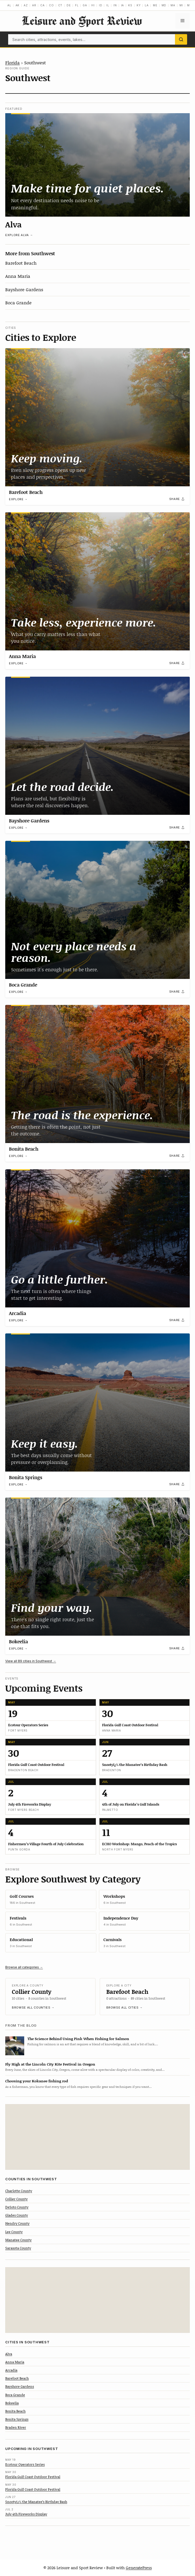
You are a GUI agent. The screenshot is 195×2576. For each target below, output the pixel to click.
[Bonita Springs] (97, 1402)
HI (93, 5)
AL (9, 5)
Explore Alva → (19, 235)
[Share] (177, 499)
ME (155, 5)
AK (18, 5)
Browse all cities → (124, 2007)
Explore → (18, 499)
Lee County (14, 2231)
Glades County (16, 2215)
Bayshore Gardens (24, 289)
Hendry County (17, 2223)
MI (181, 5)
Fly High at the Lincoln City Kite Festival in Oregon (50, 2064)
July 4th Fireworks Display (26, 2514)
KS (130, 5)
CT (60, 5)
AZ (26, 5)
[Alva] (97, 165)
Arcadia (17, 1313)
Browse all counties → (33, 2007)
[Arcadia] (97, 1238)
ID (100, 5)
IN (115, 5)
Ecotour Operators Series (25, 2464)
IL (107, 5)
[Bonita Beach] (97, 1074)
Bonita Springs (25, 1477)
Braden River (15, 2427)
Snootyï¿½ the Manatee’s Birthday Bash (36, 2501)
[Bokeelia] (97, 1567)
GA (85, 5)
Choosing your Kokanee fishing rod (36, 2081)
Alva (13, 224)
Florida (12, 62)
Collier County (31, 1992)
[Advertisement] (97, 2137)
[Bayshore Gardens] (97, 746)
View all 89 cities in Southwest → (30, 1661)
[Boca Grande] (97, 910)
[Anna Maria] (97, 581)
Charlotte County (18, 2190)
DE (69, 5)
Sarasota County (18, 2248)
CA (42, 5)
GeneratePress (139, 2567)
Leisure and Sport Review (82, 20)
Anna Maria (17, 276)
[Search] (181, 39)
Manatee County (18, 2240)
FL (77, 5)
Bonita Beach (23, 1148)
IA (122, 5)
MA (173, 5)
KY (139, 5)
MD (164, 5)
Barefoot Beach (21, 263)
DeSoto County (16, 2207)
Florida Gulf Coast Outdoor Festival (32, 2476)
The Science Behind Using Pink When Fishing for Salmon (78, 2038)
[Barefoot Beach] (97, 417)
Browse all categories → (24, 1967)
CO (51, 5)
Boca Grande (18, 302)
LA (147, 5)
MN (189, 5)
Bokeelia (18, 1641)
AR (34, 5)
